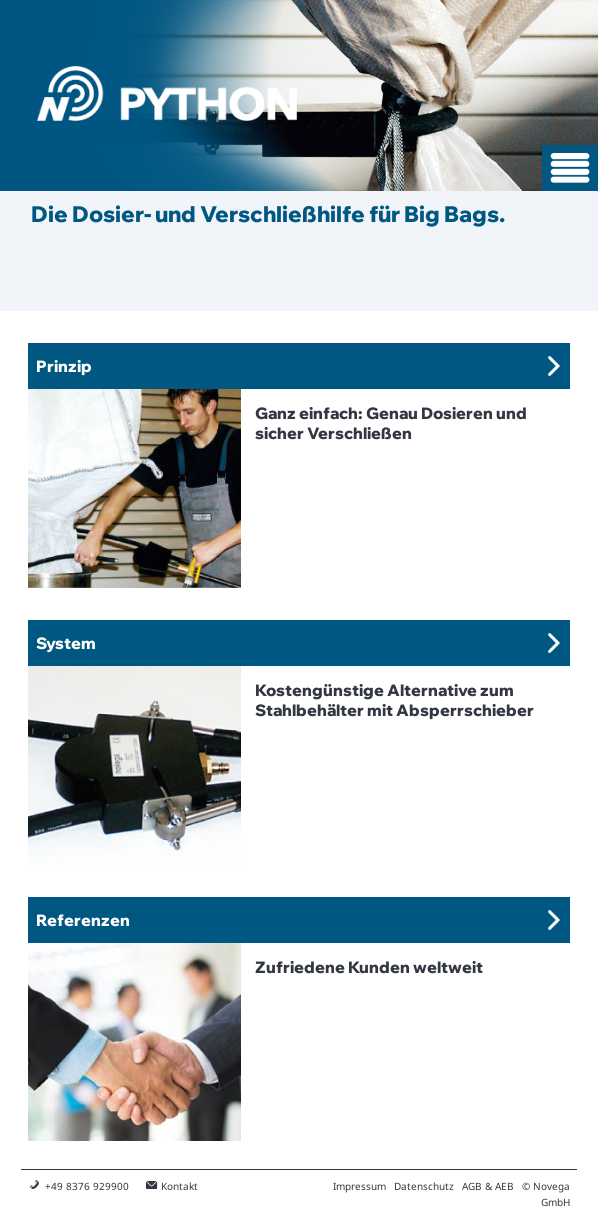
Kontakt (179, 1186)
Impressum (359, 1186)
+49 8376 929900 (87, 1186)
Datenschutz (424, 1186)
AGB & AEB (488, 1186)
